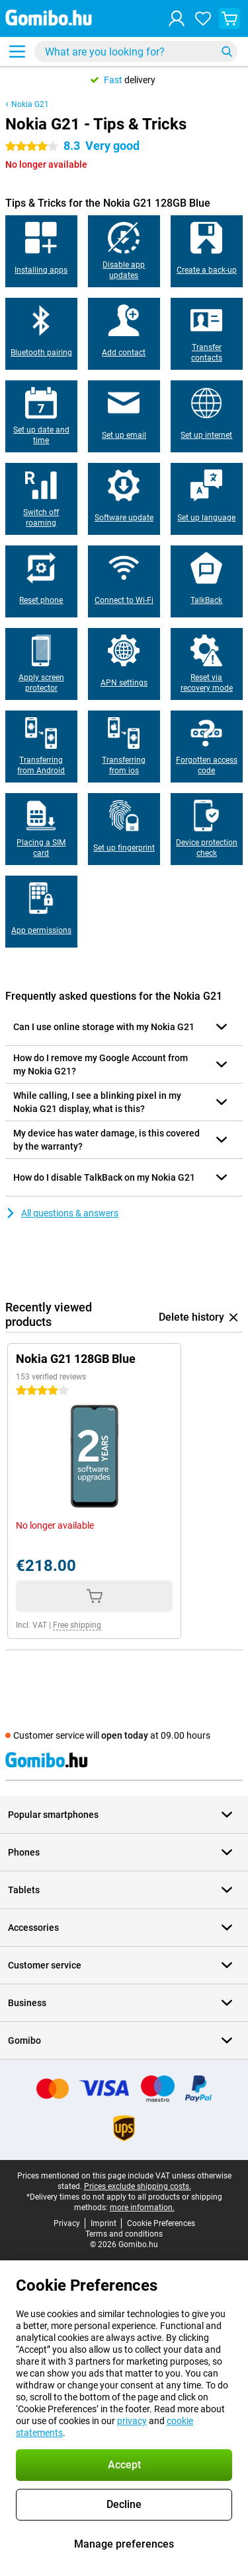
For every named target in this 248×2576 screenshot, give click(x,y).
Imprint (103, 2223)
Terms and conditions (124, 2234)
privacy (132, 2421)
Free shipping (77, 1625)
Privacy (67, 2223)
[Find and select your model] (135, 51)
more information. (142, 2207)
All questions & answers (61, 1213)
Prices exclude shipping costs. (137, 2186)
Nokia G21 (30, 104)
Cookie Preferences (161, 2223)
